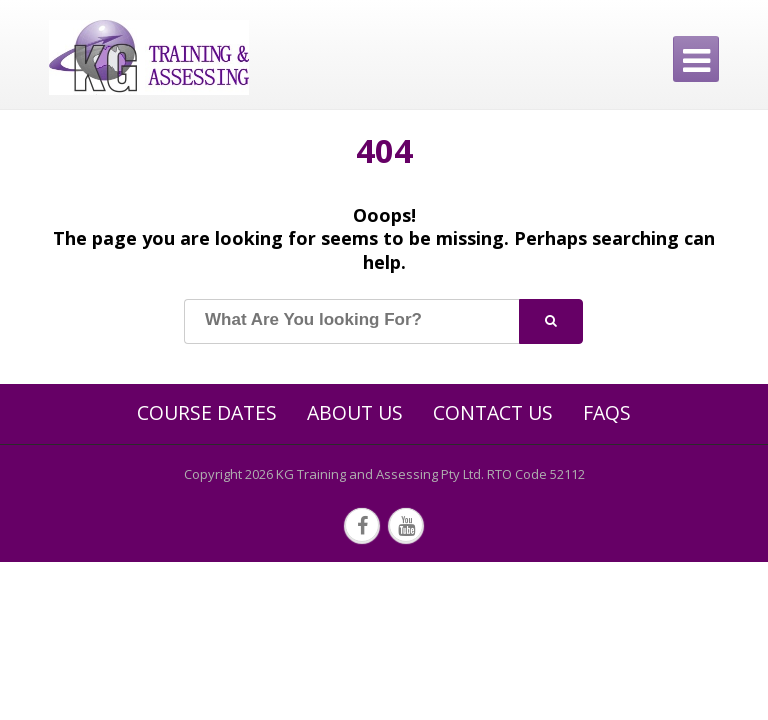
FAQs (607, 413)
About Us (355, 413)
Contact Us (493, 413)
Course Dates (207, 413)
